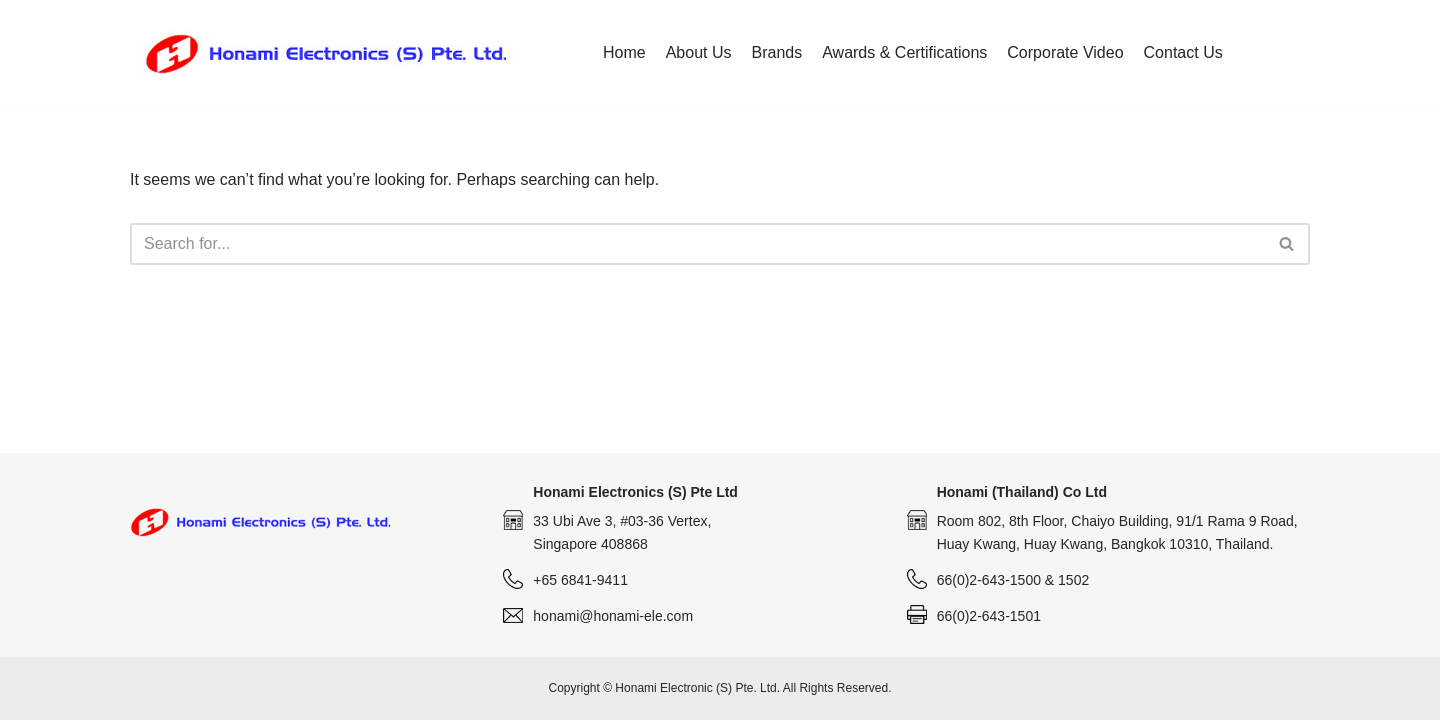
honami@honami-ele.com (613, 616)
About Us (699, 52)
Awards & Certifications (904, 52)
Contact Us (1183, 52)
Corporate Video (1065, 52)
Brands (777, 52)
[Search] (697, 244)
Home (624, 52)
